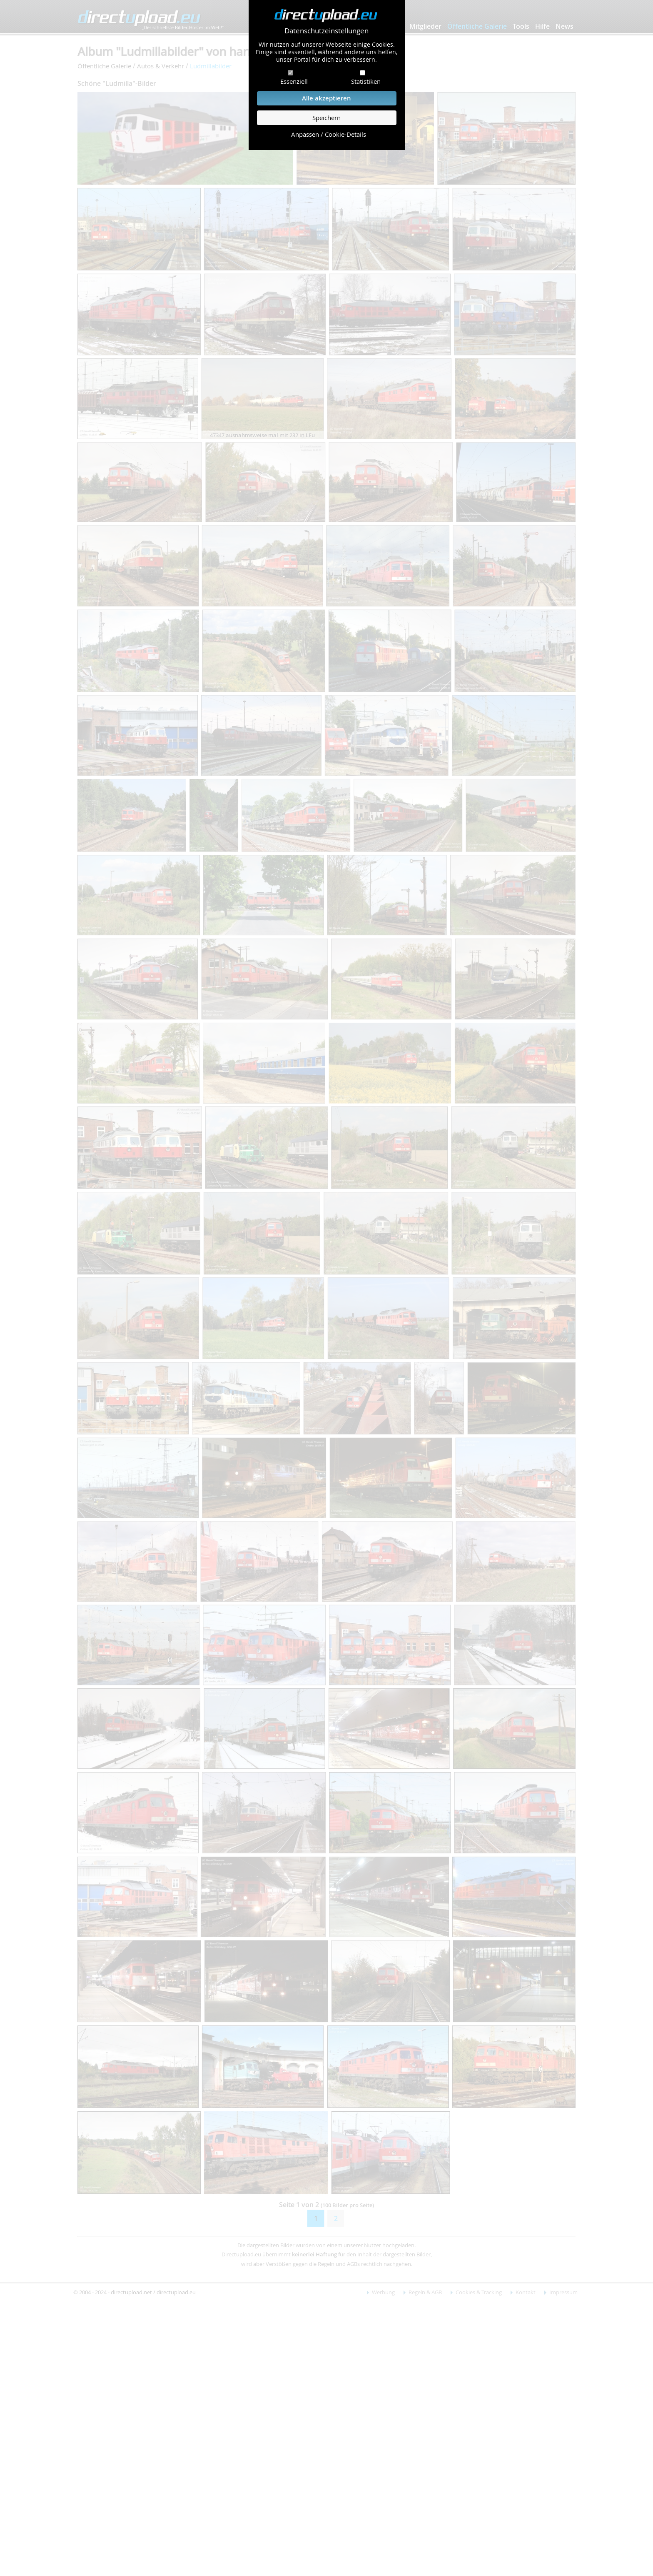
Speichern (326, 118)
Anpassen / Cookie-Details (328, 134)
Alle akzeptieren (326, 98)
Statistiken (366, 81)
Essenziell (294, 81)
